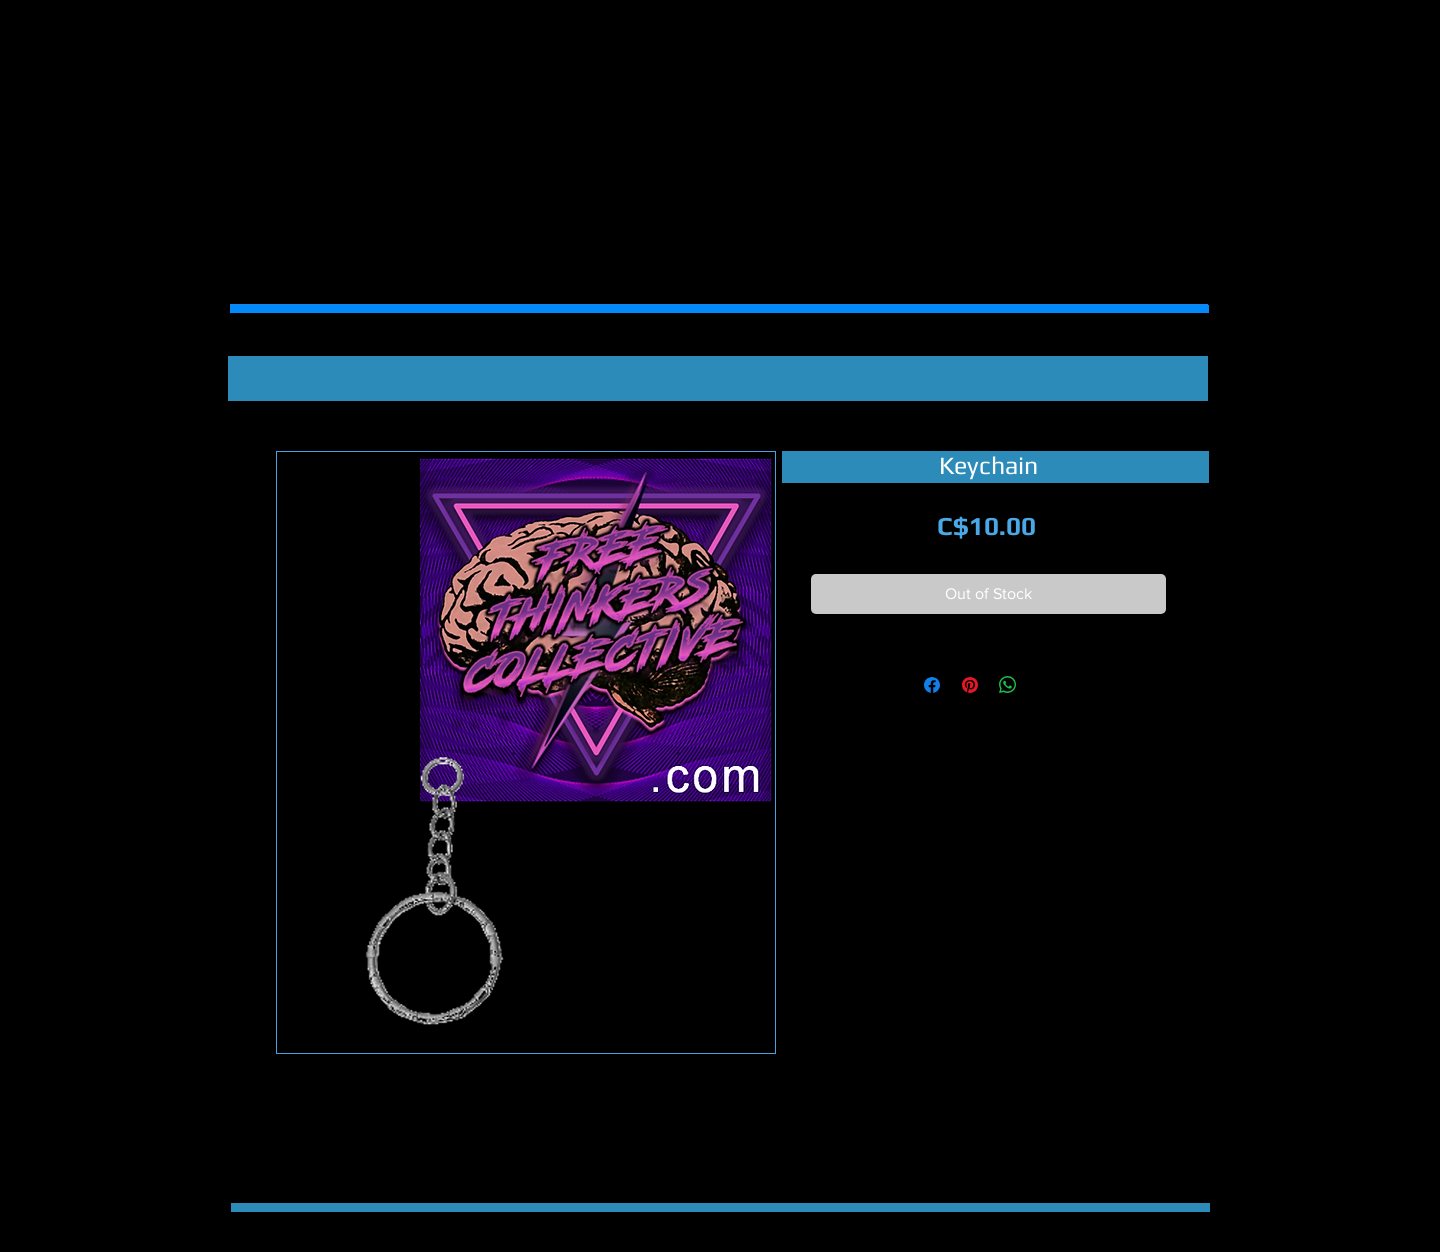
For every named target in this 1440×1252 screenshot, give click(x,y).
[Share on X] (1046, 685)
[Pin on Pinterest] (970, 685)
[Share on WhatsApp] (1008, 685)
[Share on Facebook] (932, 685)
